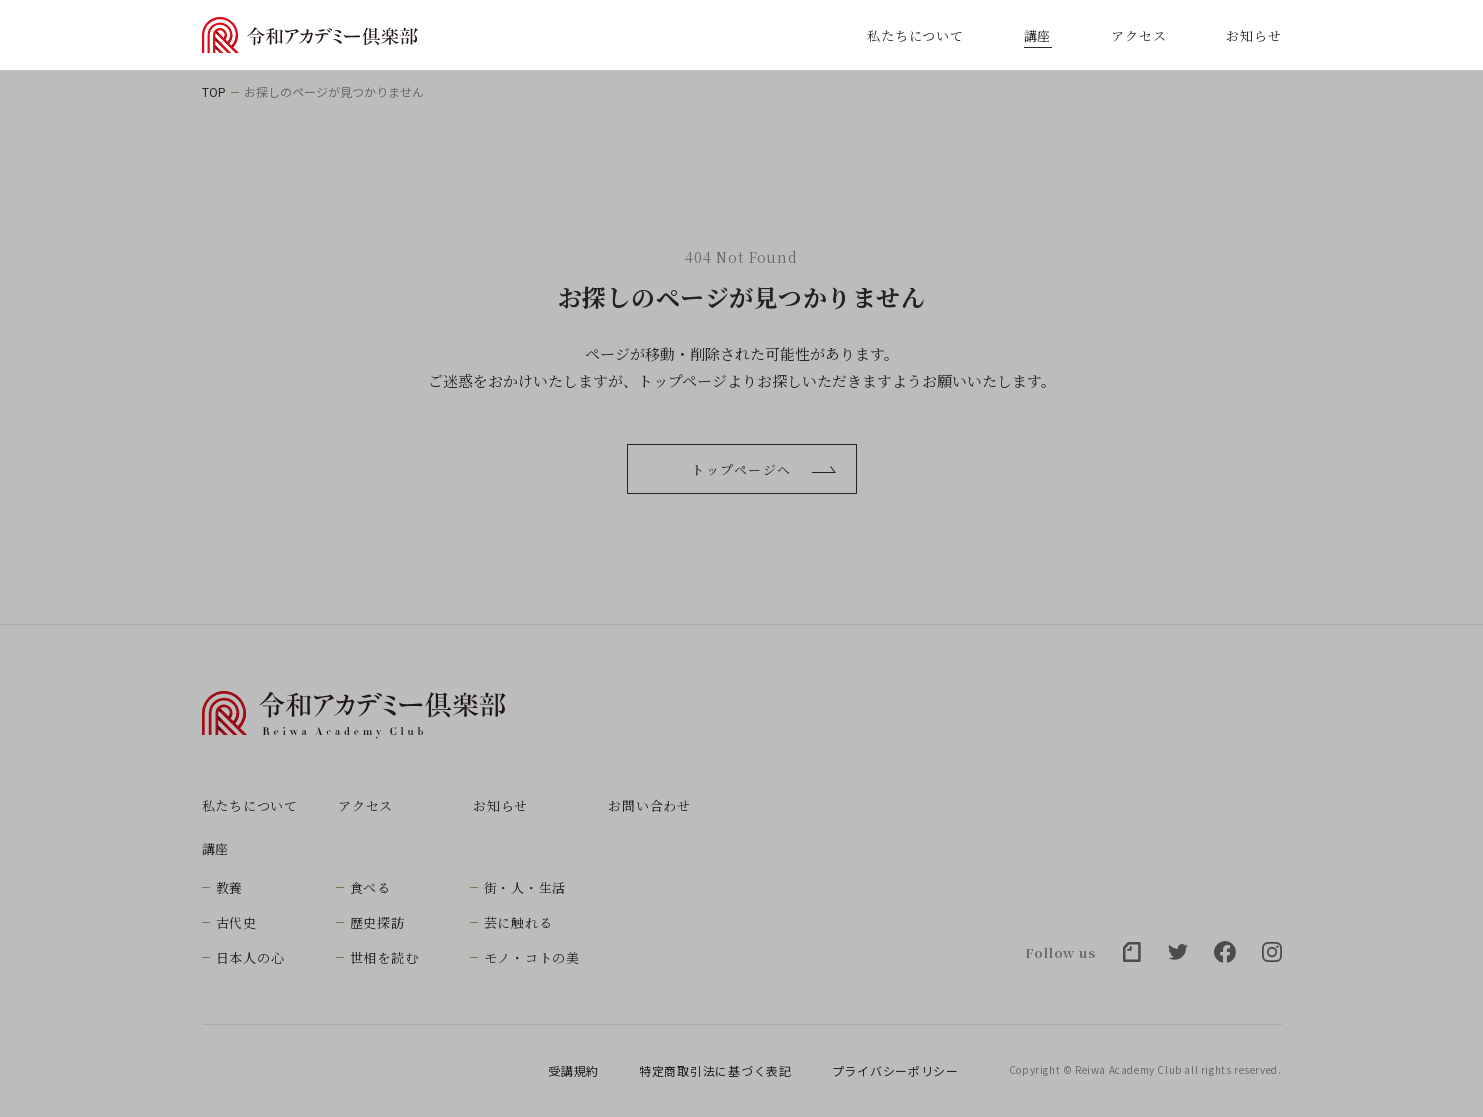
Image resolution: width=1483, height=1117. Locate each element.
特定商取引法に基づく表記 (715, 1071)
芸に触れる (518, 922)
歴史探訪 (377, 922)
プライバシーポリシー (895, 1071)
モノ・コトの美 (532, 957)
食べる (370, 887)
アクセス (1138, 35)
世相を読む (384, 957)
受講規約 (573, 1071)
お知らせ (1253, 35)
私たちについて (915, 35)
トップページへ (763, 469)
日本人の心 (250, 957)
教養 (230, 887)
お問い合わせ (649, 805)
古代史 (236, 922)
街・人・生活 (525, 887)
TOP (214, 92)
